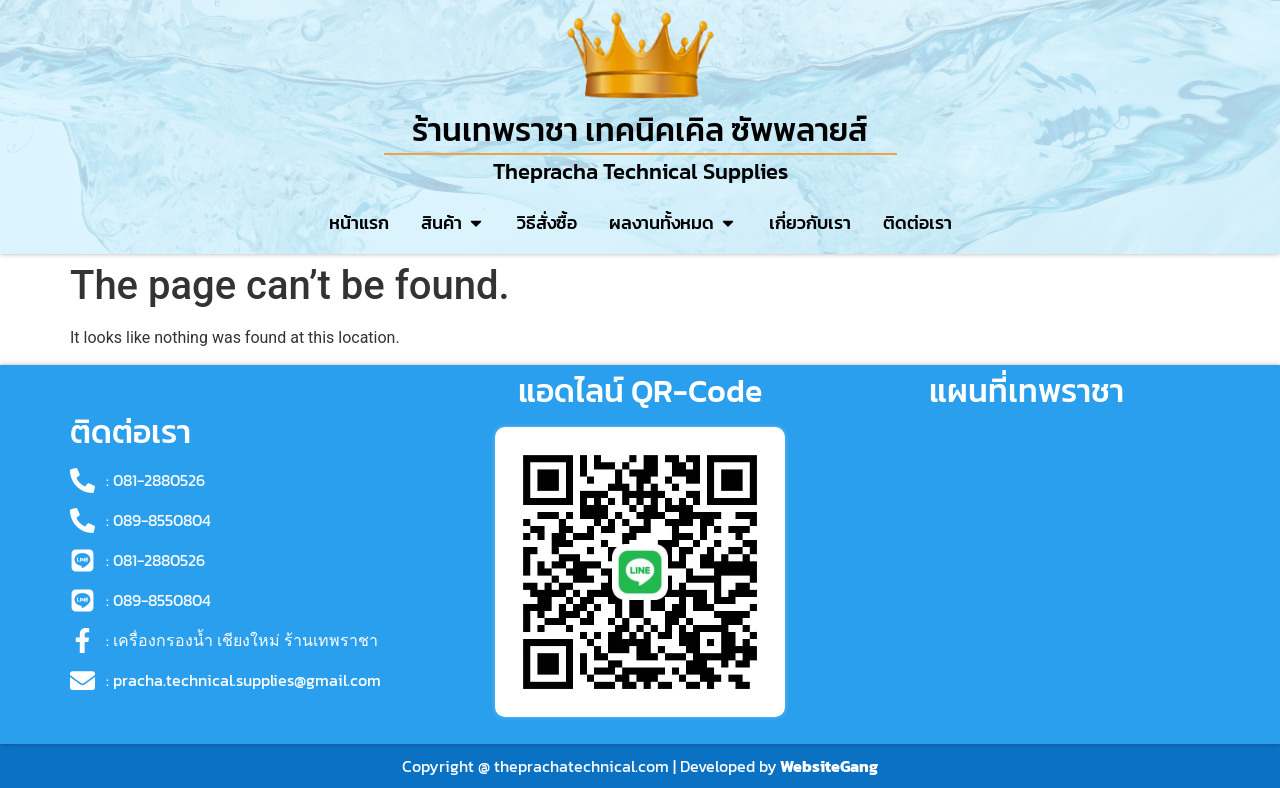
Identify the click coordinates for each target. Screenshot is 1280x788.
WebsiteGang (829, 766)
